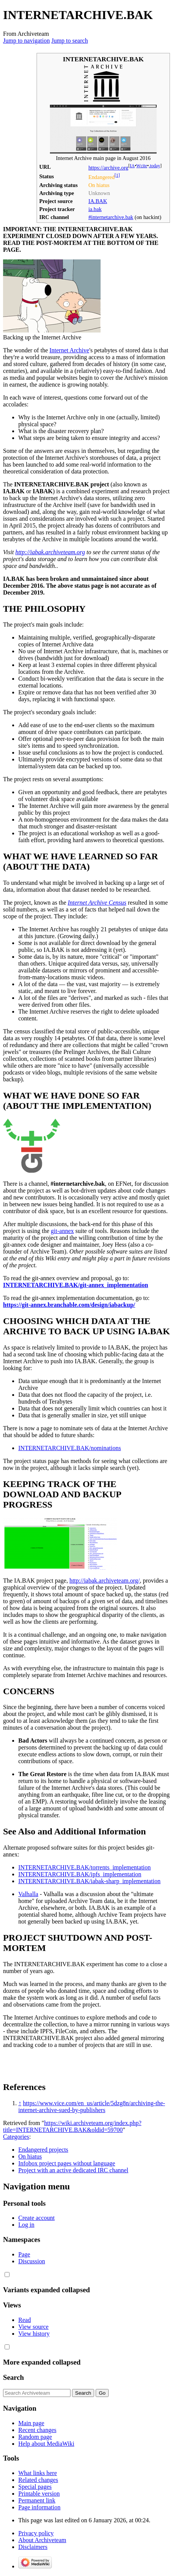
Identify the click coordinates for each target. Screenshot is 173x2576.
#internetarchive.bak (110, 217)
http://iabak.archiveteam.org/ (104, 1580)
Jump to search (69, 40)
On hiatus (30, 2156)
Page (24, 2254)
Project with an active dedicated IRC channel (73, 2170)
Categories (16, 2136)
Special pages (35, 2486)
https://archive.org (108, 168)
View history (34, 2333)
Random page (35, 2437)
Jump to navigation (26, 40)
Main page (31, 2423)
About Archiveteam (42, 2540)
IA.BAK (97, 201)
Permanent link (36, 2500)
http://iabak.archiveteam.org (50, 552)
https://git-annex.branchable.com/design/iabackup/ (69, 1305)
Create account (36, 2218)
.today (154, 165)
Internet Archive (69, 350)
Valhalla (28, 1894)
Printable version (39, 2493)
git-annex (62, 1231)
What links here (37, 2473)
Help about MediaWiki (46, 2443)
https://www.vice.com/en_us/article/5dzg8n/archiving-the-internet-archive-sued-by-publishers (91, 2106)
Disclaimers (32, 2547)
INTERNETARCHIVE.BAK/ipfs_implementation (79, 1874)
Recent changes (37, 2430)
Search (13, 2377)
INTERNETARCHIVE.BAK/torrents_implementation (84, 1867)
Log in (26, 2224)
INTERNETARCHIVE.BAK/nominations (69, 1448)
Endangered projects (43, 2149)
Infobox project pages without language (66, 2163)
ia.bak (95, 209)
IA (132, 165)
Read (24, 2320)
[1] (117, 175)
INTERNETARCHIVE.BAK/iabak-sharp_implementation (89, 1881)
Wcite (141, 165)
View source (33, 2326)
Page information (39, 2507)
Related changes (38, 2480)
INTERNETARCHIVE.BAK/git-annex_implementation (75, 1285)
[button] (7, 2274)
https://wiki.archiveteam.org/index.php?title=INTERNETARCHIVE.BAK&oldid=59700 (72, 2126)
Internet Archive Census (97, 902)
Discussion (31, 2261)
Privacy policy (36, 2533)
